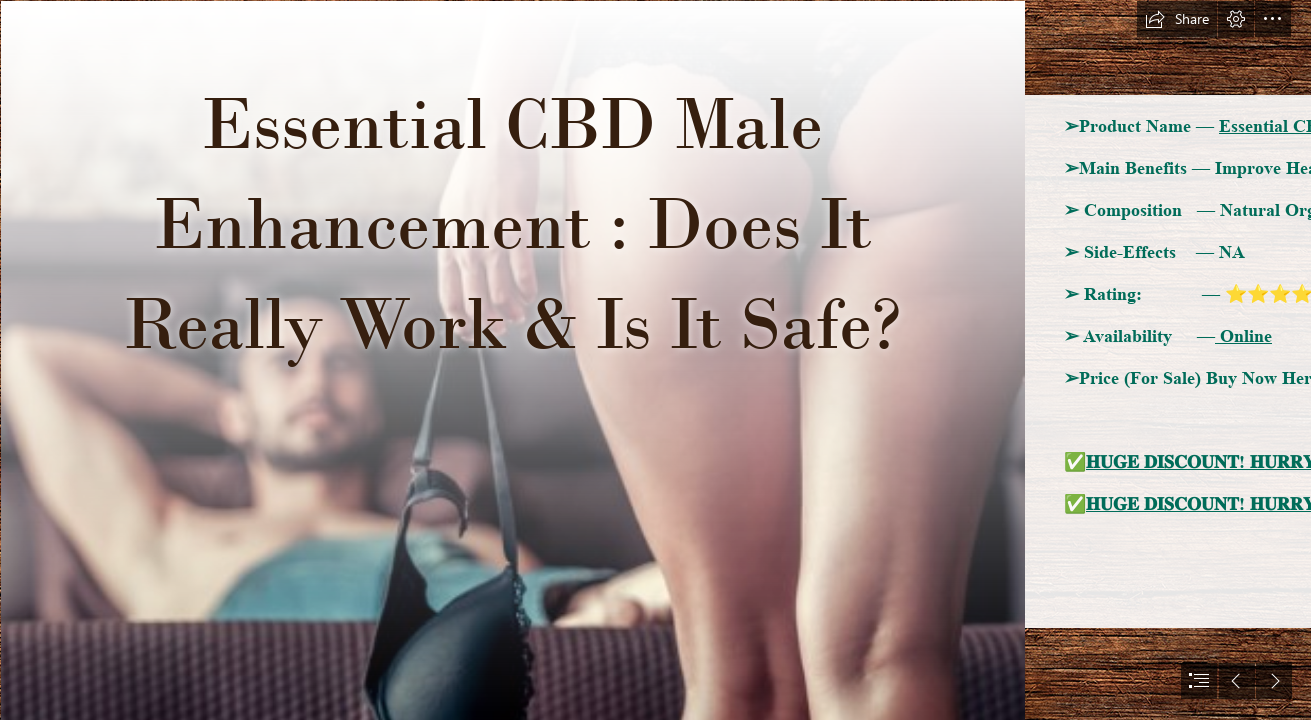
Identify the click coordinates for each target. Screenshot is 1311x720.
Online (1243, 336)
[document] (655, 360)
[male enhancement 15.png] (512, 360)
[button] (1177, 19)
